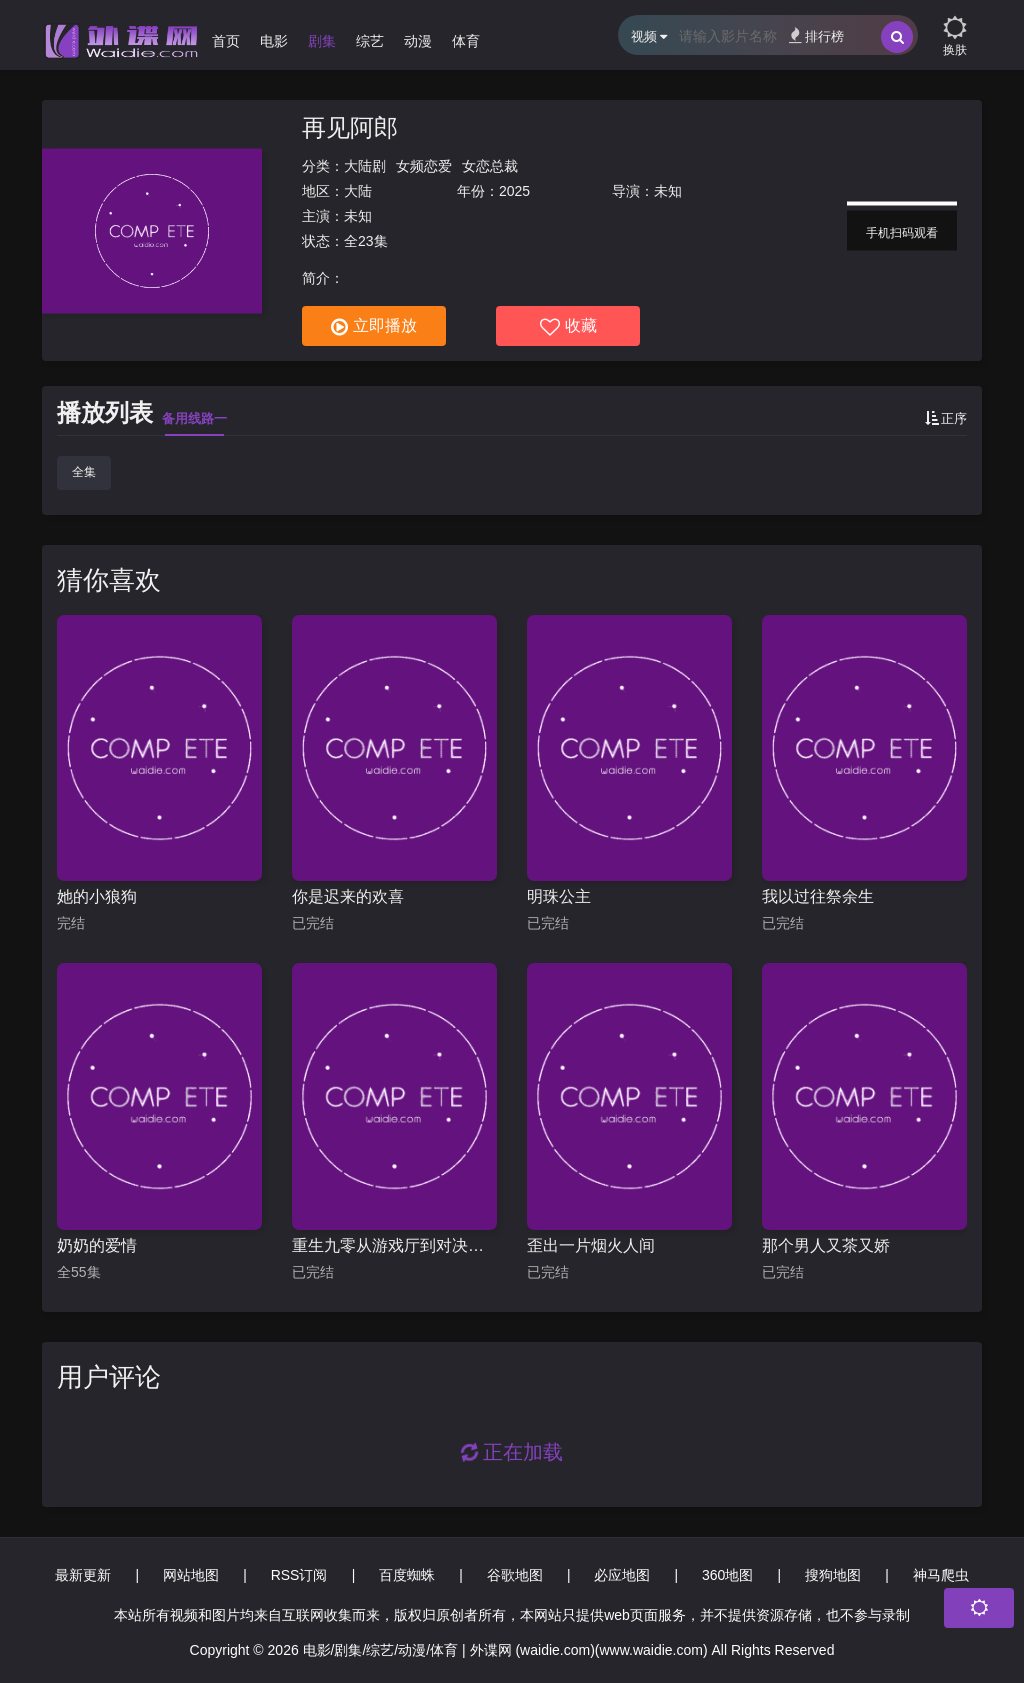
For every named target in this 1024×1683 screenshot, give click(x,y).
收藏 (568, 327)
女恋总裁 (490, 166)
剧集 (322, 41)
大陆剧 (365, 166)
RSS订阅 (299, 1575)
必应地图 (622, 1575)
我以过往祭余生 (818, 896)
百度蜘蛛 (407, 1575)
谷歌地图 (515, 1575)
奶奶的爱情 (97, 1245)
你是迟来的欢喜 (348, 896)
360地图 (727, 1575)
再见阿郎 (350, 127)
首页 (226, 41)
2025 (514, 191)
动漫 (418, 41)
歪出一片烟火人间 (591, 1245)
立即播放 (374, 327)
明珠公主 (559, 896)
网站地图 (191, 1575)
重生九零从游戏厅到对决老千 (394, 1245)
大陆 (358, 191)
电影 (274, 41)
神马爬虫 (941, 1575)
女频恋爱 (424, 166)
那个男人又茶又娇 (826, 1245)
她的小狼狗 (97, 896)
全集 (84, 472)
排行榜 (816, 35)
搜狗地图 (833, 1575)
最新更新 (83, 1575)
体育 (466, 41)
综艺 (370, 41)
